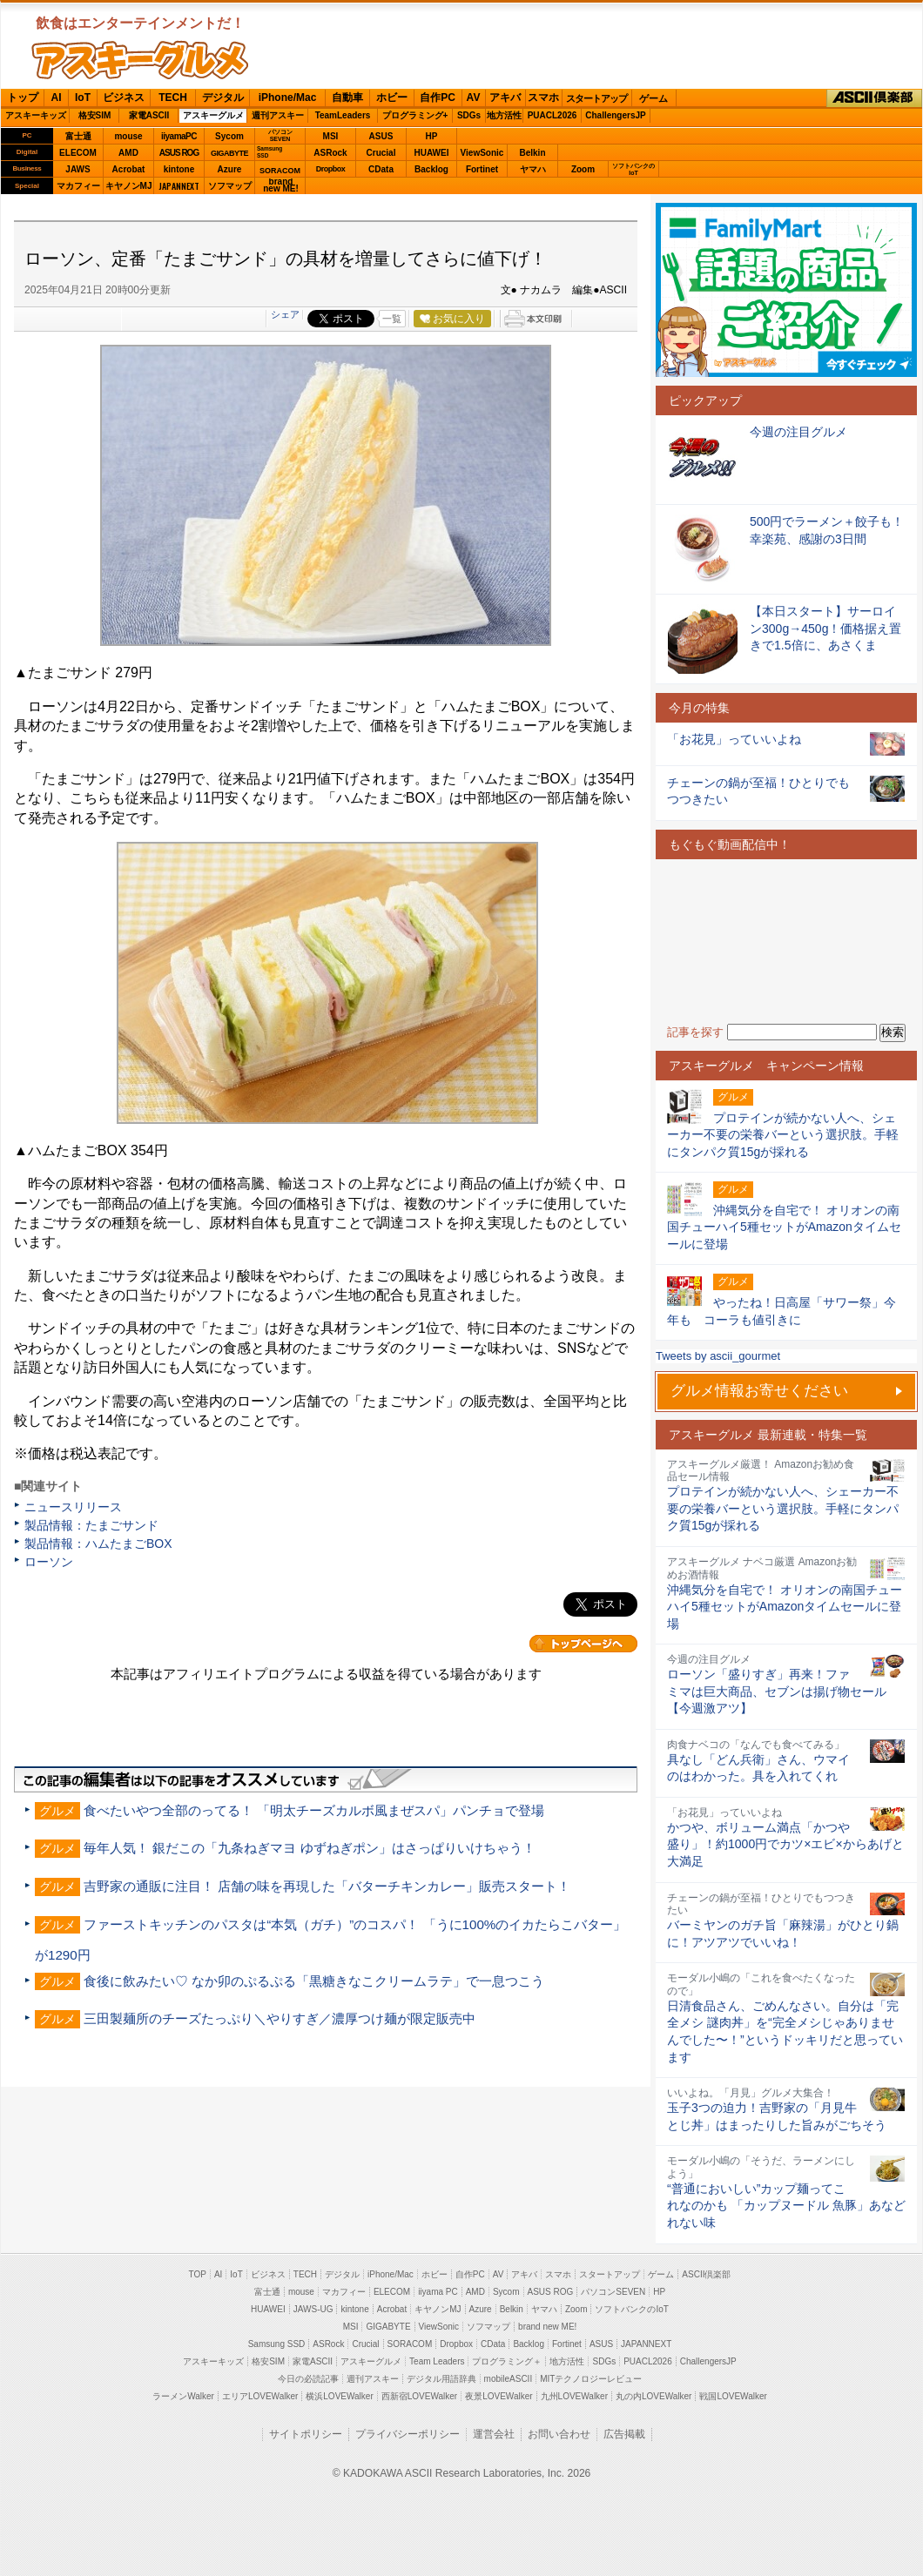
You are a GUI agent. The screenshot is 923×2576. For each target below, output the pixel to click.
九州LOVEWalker (574, 2396)
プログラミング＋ (507, 2361)
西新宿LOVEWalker (419, 2396)
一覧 (391, 318)
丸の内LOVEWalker (653, 2396)
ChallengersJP (615, 115)
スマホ (543, 97)
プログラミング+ (415, 115)
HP (432, 136)
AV (474, 97)
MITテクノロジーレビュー (591, 2379)
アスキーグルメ (213, 115)
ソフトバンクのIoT (633, 169)
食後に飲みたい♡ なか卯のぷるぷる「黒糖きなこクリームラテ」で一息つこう (314, 1981)
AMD (128, 153)
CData (381, 169)
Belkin (532, 153)
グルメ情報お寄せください (759, 1390)
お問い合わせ (559, 2434)
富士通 (78, 136)
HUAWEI (431, 153)
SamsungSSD (269, 151)
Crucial (381, 153)
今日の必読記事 (308, 2379)
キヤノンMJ (128, 186)
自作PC (437, 97)
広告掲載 (624, 2434)
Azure (230, 169)
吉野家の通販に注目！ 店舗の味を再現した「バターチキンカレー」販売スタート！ (327, 1886)
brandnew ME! (281, 185)
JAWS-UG (313, 2309)
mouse (128, 136)
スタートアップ (596, 98)
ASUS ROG (179, 153)
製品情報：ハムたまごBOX (98, 1543)
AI (56, 97)
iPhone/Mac (288, 97)
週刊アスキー (278, 115)
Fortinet (482, 169)
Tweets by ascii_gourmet (718, 1355)
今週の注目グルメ (798, 432)
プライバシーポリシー (407, 2434)
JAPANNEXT (178, 185)
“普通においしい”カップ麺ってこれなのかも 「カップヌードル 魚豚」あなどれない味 (786, 2206)
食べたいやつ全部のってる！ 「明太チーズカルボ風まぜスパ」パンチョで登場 (314, 1810)
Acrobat (128, 169)
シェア (285, 314)
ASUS (381, 136)
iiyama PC (438, 2292)
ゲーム (653, 98)
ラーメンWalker (183, 2396)
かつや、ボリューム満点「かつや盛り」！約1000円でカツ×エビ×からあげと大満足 (785, 1844)
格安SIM (94, 115)
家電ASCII (149, 115)
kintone (179, 169)
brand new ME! (547, 2326)
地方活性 (504, 115)
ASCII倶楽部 (874, 98)
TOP (197, 2274)
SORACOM (410, 2344)
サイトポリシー (305, 2434)
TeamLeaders (343, 115)
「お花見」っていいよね (734, 739)
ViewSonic (482, 153)
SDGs (469, 115)
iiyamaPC (179, 136)
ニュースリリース (73, 1507)
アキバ (505, 97)
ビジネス (124, 97)
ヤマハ (533, 169)
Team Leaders (436, 2361)
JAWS (77, 169)
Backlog (431, 169)
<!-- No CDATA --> (786, 941)
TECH (172, 97)
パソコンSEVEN (280, 135)
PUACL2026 (552, 115)
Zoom (583, 169)
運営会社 (494, 2434)
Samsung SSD (277, 2344)
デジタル (223, 97)
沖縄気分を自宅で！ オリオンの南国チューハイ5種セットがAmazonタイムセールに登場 (784, 1607)
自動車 (347, 97)
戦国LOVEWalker (732, 2396)
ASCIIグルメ (140, 60)
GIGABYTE (229, 153)
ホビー (392, 97)
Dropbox (331, 169)
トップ (22, 97)
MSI (331, 136)
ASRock (330, 153)
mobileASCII (508, 2379)
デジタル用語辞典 (441, 2379)
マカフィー (78, 186)
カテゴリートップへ (583, 1643)
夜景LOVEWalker (498, 2396)
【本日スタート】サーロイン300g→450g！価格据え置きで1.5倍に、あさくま (825, 628)
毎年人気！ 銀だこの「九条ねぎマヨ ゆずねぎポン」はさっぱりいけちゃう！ (309, 1847)
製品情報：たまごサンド (91, 1525)
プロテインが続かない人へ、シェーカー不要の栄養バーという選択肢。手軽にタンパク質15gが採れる (783, 1508)
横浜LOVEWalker (339, 2396)
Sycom (229, 136)
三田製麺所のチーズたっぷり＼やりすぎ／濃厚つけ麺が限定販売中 (279, 2018)
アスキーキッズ (35, 115)
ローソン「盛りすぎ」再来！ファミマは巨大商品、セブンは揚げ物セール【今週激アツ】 (776, 1691)
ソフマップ (230, 186)
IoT (83, 97)
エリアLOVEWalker (260, 2396)
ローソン (48, 1562)
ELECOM (78, 153)
